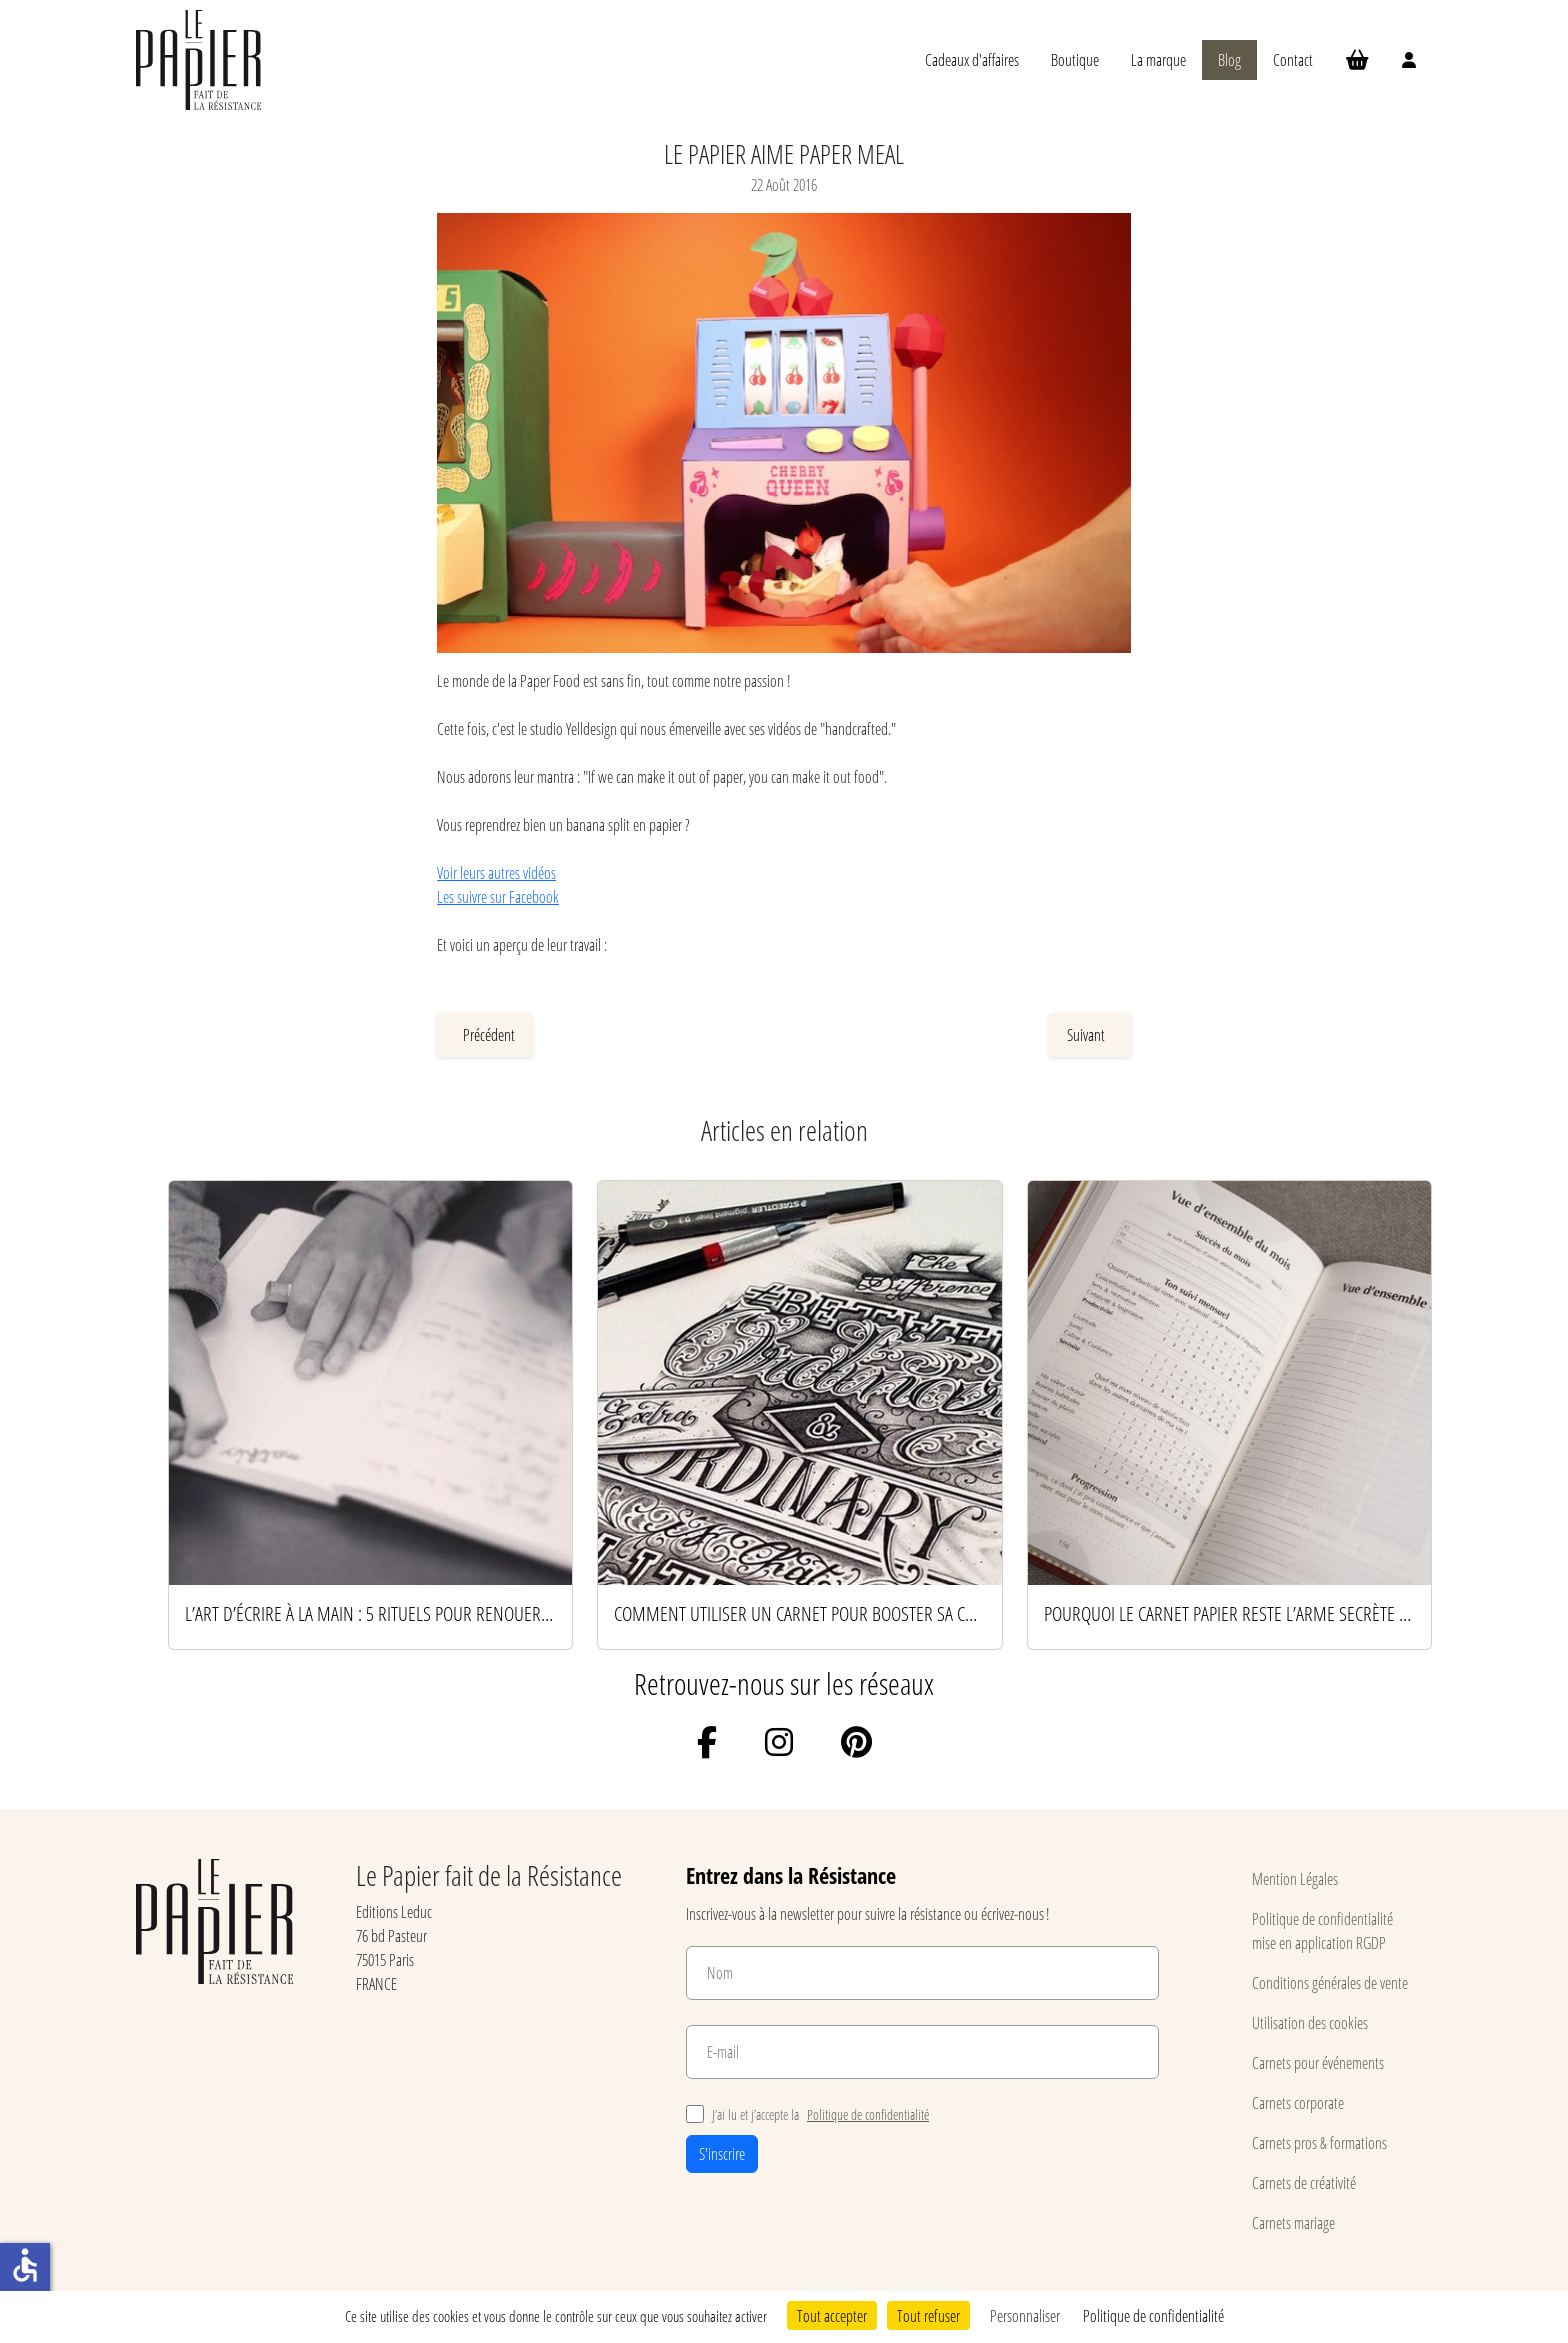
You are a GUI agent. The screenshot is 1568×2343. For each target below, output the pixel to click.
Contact (1293, 59)
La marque (1158, 59)
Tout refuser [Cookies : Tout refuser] (928, 2315)
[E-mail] (922, 2052)
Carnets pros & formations (1319, 2142)
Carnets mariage (1293, 2222)
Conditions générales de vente (1330, 1982)
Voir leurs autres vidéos (496, 872)
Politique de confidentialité (868, 2114)
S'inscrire (722, 2153)
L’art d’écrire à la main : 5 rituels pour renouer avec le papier (370, 1613)
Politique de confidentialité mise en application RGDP (1322, 1930)
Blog (1229, 59)
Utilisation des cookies (1310, 2022)
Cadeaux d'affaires (972, 59)
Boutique (1075, 59)
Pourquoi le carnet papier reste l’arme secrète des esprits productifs (1229, 1613)
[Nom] (922, 1973)
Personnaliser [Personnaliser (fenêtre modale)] (1025, 2315)
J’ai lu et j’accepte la (807, 2114)
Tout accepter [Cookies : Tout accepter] (832, 2315)
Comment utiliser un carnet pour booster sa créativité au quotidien (799, 1613)
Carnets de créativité (1304, 2182)
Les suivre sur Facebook (498, 896)
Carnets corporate (1298, 2102)
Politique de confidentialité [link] (1153, 2315)
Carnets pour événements (1318, 2062)
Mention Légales (1295, 1878)
